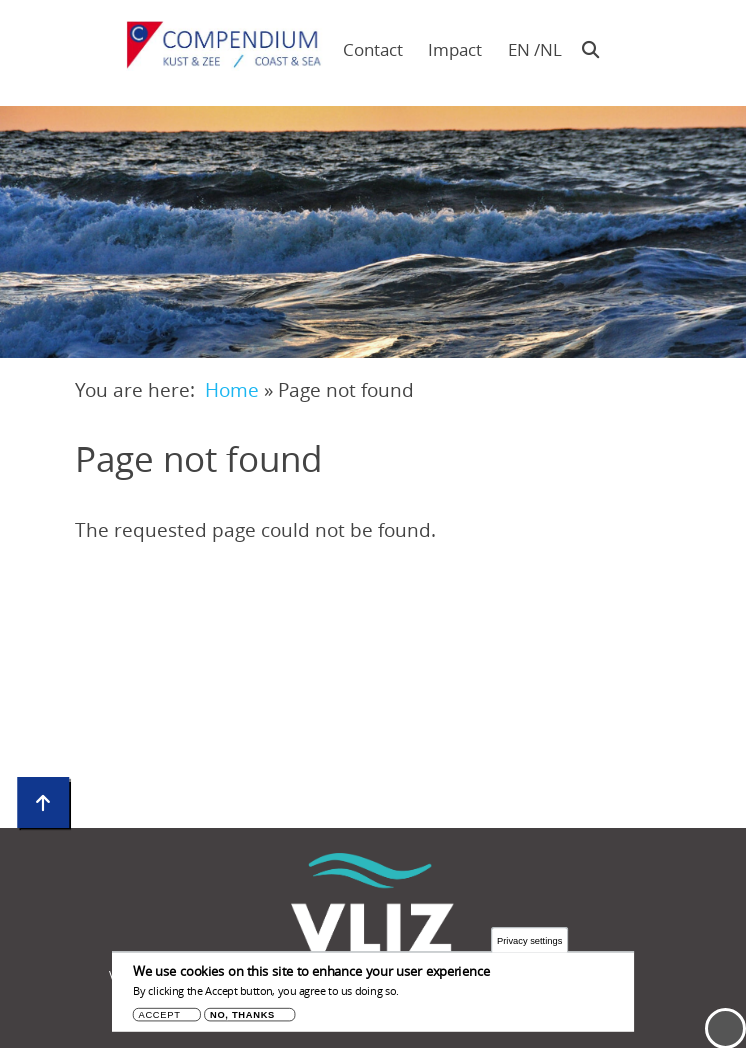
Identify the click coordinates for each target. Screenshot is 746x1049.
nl (550, 49)
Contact (373, 49)
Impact (455, 49)
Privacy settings (529, 943)
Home (232, 389)
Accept (160, 1018)
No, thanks (242, 1018)
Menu (725, 1028)
